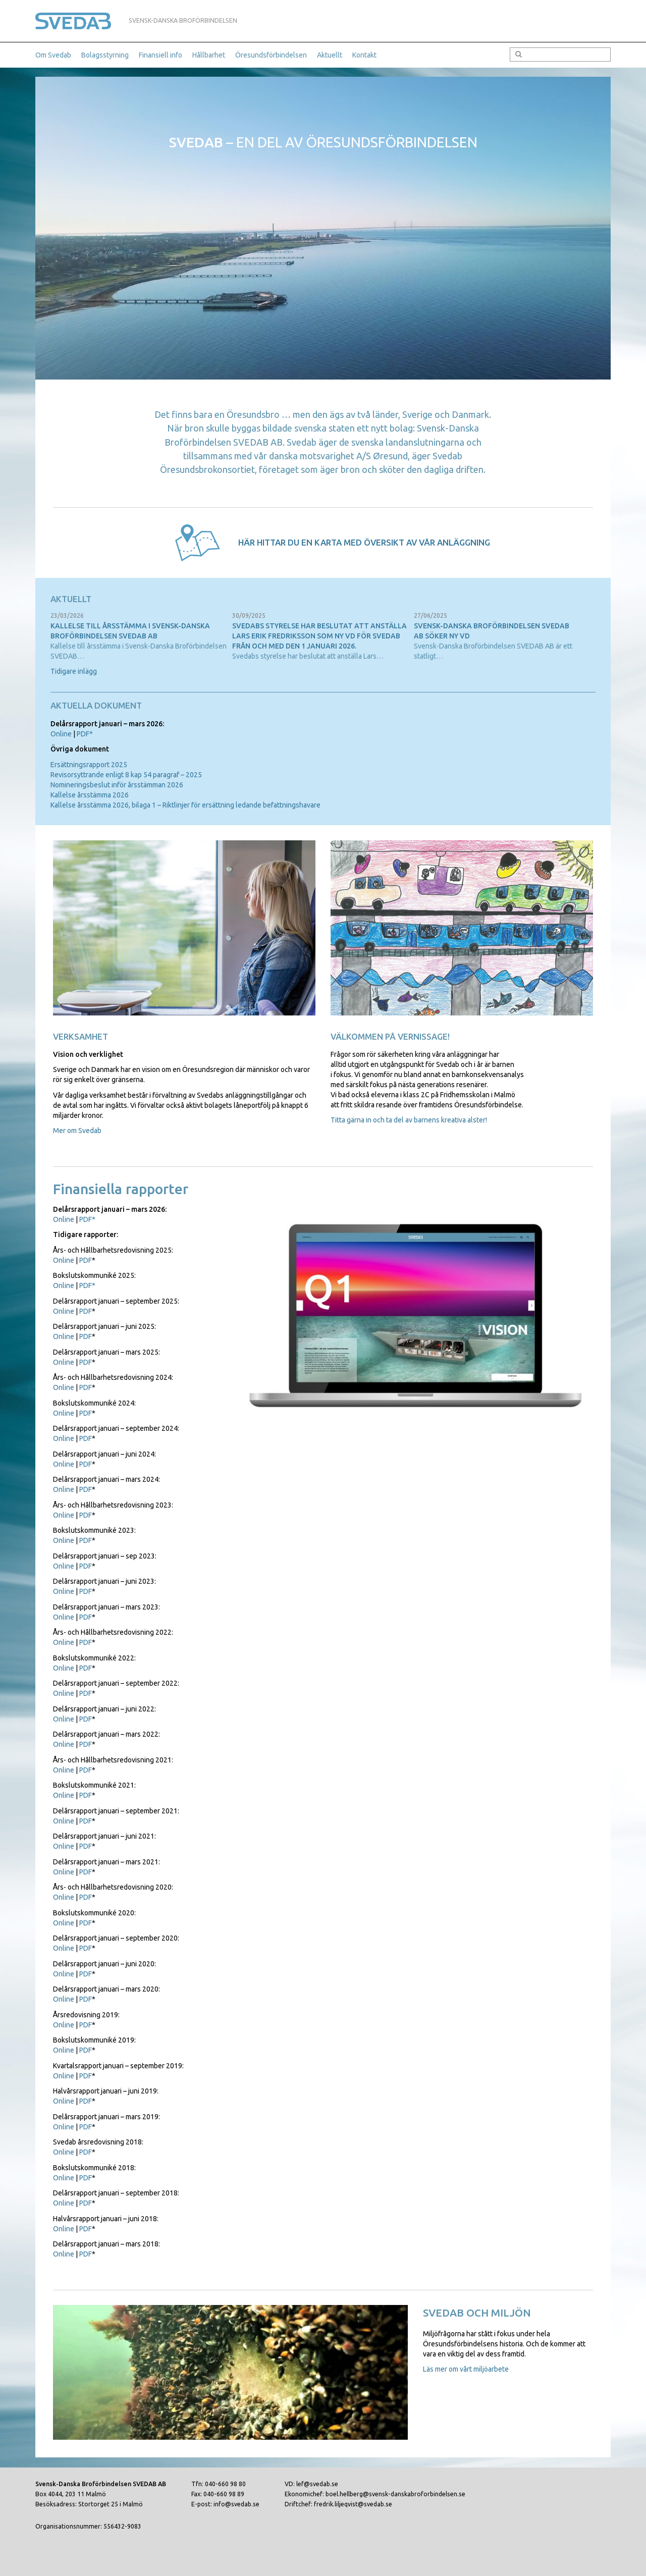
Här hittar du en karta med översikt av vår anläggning (364, 542)
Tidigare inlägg (73, 671)
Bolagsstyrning (105, 55)
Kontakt (364, 55)
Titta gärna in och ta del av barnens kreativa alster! (409, 1120)
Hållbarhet (208, 55)
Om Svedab (53, 55)
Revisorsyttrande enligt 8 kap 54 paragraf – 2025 (126, 775)
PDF (85, 1260)
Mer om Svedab (77, 1130)
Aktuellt (329, 55)
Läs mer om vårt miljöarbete (466, 2369)
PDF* (85, 734)
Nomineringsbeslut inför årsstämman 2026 (116, 785)
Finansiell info (160, 55)
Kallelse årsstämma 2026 (89, 795)
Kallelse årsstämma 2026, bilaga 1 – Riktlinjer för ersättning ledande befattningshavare (185, 805)
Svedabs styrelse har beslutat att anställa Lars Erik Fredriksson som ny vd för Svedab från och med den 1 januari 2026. (319, 636)
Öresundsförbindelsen (271, 55)
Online (61, 734)
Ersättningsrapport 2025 (88, 765)
